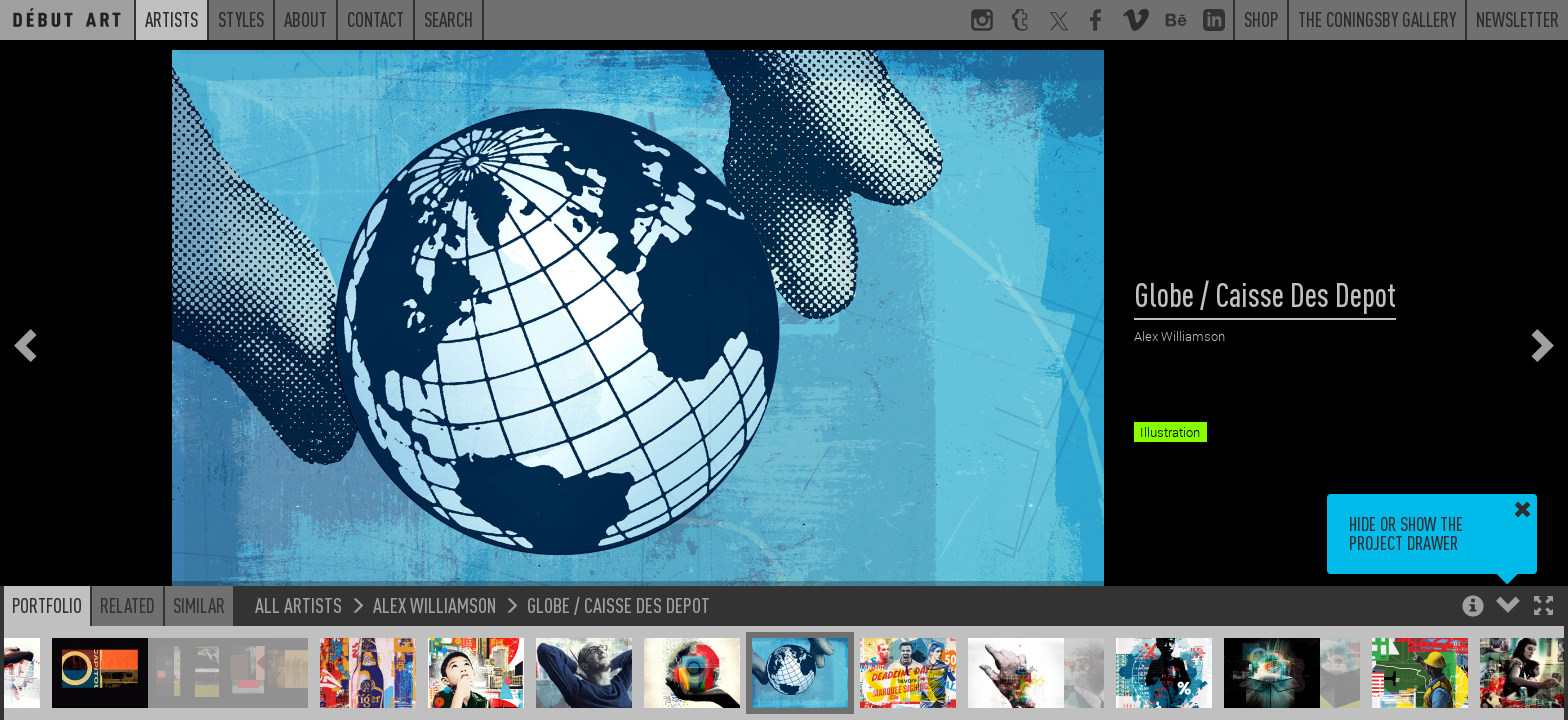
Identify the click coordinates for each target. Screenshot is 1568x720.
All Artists (298, 604)
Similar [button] (199, 605)
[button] (1543, 607)
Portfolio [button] (47, 605)
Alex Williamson (434, 604)
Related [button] (127, 605)
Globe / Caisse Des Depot (618, 604)
